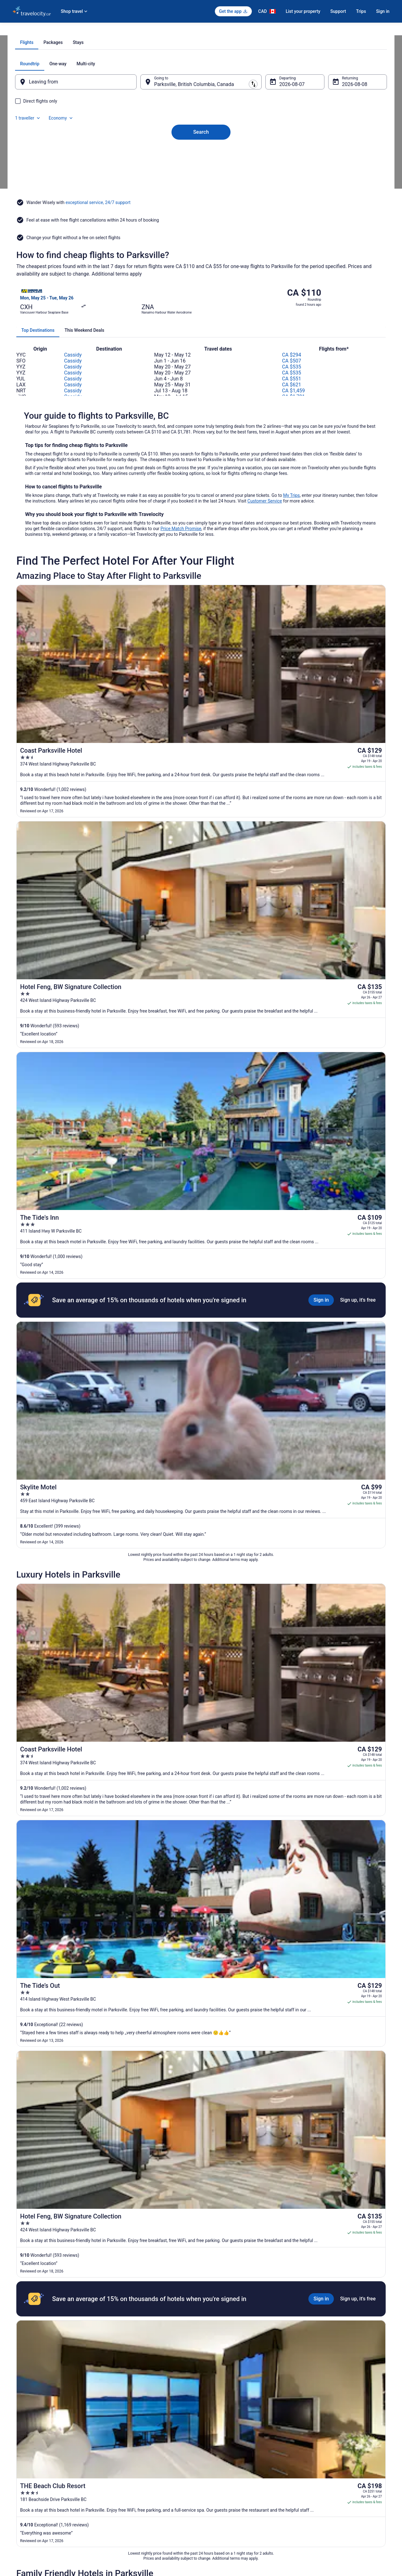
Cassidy (73, 377)
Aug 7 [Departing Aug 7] (281, 156)
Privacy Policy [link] (219, 2452)
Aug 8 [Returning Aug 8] (340, 156)
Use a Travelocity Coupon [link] (326, 2492)
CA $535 (291, 389)
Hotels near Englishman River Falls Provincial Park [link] (252, 2332)
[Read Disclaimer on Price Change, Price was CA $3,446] (328, 1963)
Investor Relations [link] (28, 2502)
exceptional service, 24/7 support (98, 256)
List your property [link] (27, 2472)
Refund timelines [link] (319, 2482)
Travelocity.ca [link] (24, 30)
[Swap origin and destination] (144, 152)
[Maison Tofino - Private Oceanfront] (262, 1979)
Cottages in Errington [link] (39, 2344)
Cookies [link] (214, 2462)
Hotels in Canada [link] (124, 2452)
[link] (65, 2241)
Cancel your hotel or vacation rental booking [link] (341, 2472)
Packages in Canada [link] (127, 2482)
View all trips (201, 2027)
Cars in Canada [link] (122, 2462)
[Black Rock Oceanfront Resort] (262, 1922)
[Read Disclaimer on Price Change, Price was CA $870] (336, 1906)
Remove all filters (145, 1831)
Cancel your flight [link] (319, 2462)
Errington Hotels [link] (219, 2344)
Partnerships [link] (23, 2482)
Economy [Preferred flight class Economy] (354, 135)
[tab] (175, 114)
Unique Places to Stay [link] (128, 2492)
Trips (361, 11)
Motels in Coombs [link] (220, 2320)
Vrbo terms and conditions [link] (229, 2482)
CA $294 (291, 377)
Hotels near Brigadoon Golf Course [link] (237, 2308)
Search (201, 193)
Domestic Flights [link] (124, 2472)
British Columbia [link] (90, 30)
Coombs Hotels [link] (34, 2320)
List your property (303, 11)
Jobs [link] (17, 2462)
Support (338, 11)
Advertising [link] (22, 2522)
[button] (201, 2271)
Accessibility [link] (217, 2492)
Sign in (382, 11)
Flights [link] (46, 30)
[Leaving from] (84, 153)
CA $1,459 (293, 413)
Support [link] (311, 2452)
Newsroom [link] (22, 2492)
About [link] (18, 2452)
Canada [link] (64, 30)
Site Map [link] (20, 2512)
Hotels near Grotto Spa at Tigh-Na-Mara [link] (57, 2356)
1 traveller (321, 135)
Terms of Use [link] (218, 2472)
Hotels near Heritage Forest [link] (230, 2356)
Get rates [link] (373, 1757)
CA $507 (291, 383)
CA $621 (291, 407)
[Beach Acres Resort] (262, 1866)
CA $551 (291, 401)
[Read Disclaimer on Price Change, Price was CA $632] (336, 1850)
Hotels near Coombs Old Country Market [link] (58, 2332)
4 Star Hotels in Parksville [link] (44, 2308)
